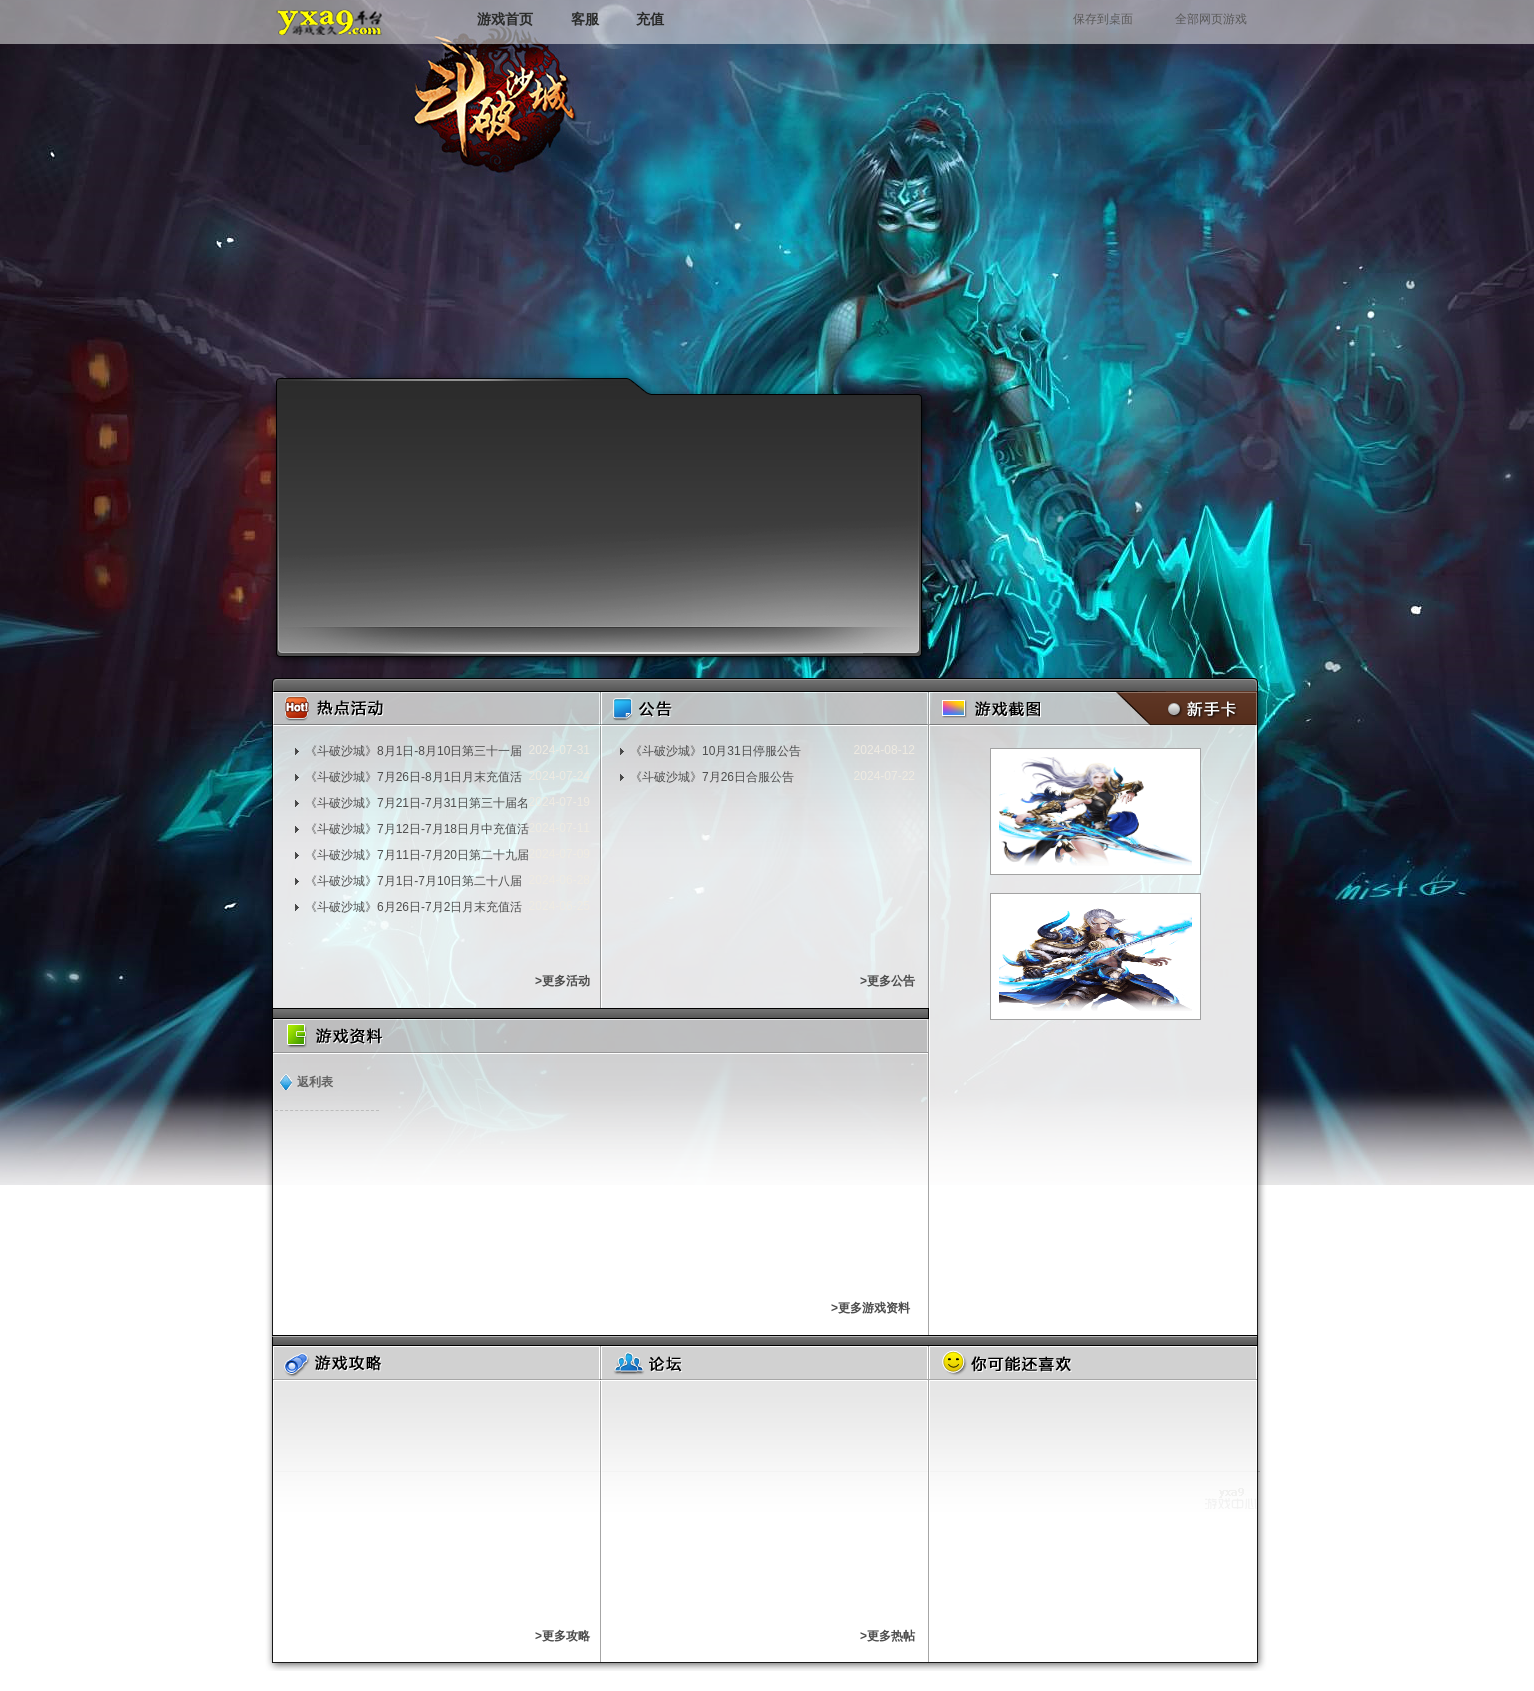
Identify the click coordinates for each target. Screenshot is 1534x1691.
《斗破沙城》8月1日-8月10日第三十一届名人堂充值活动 (413, 751)
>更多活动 (562, 981)
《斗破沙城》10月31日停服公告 (715, 751)
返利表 (315, 1082)
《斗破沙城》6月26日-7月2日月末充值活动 (413, 907)
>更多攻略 (562, 1636)
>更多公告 (887, 981)
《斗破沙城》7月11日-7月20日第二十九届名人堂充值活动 (417, 855)
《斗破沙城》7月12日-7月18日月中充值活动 (417, 829)
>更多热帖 (887, 1636)
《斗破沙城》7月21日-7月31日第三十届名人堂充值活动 (417, 803)
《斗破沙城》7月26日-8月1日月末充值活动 (413, 777)
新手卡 (1182, 708)
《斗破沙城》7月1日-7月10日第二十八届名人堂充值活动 (413, 881)
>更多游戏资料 (870, 1308)
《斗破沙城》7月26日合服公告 (712, 777)
